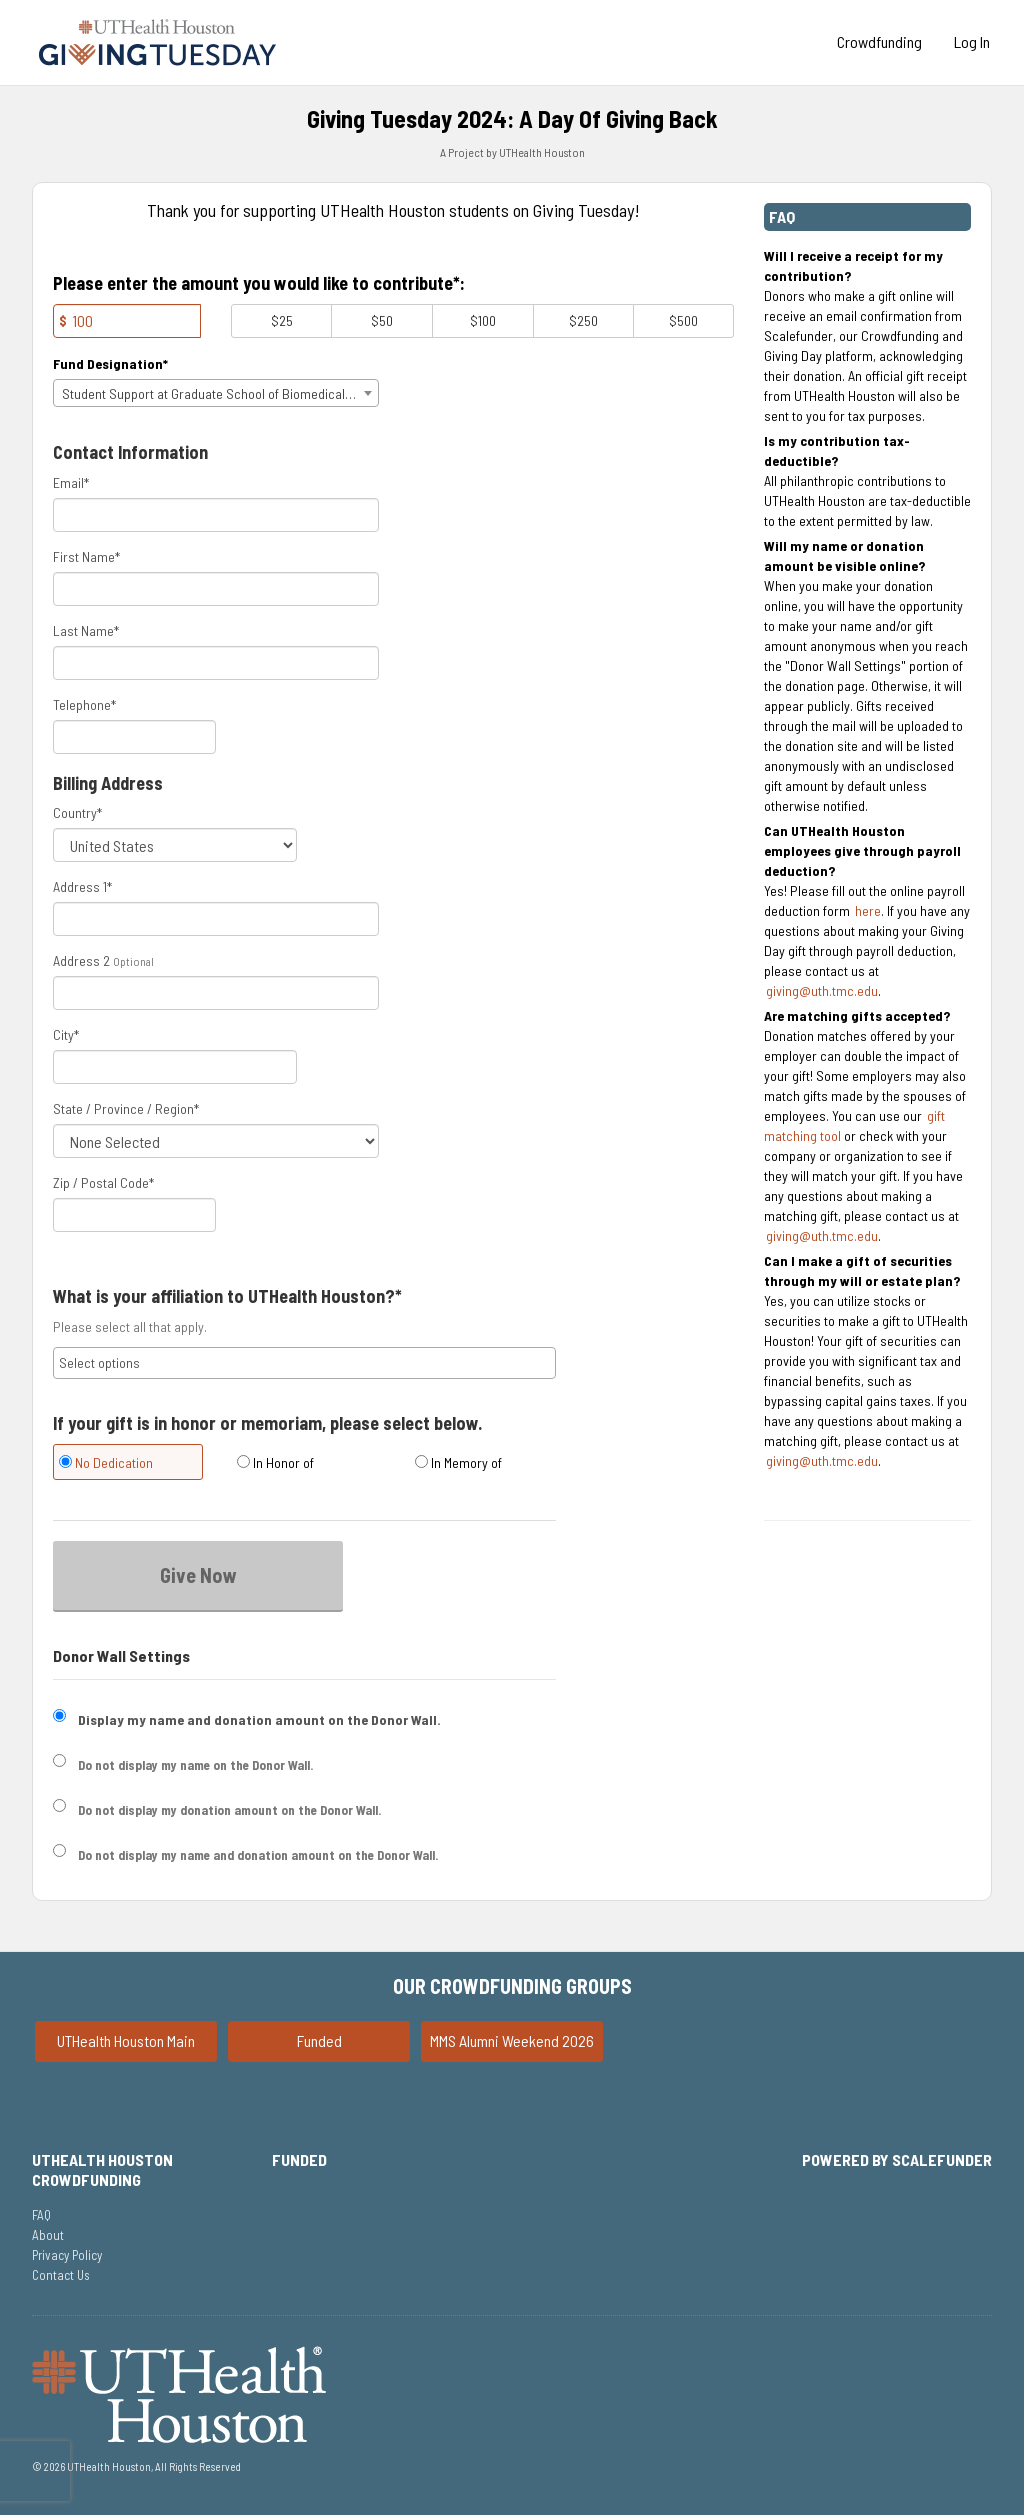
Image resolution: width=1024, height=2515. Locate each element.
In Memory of (458, 1462)
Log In (972, 41)
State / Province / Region (126, 1108)
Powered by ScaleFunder (897, 2159)
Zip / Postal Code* (103, 1182)
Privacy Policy (67, 2255)
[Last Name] (216, 663)
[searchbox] (304, 1363)
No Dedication (106, 1462)
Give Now (198, 1575)
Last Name (86, 630)
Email (71, 482)
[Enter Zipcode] (134, 1215)
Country (77, 812)
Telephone (84, 704)
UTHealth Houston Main (126, 2040)
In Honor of (275, 1462)
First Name (86, 556)
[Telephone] (134, 737)
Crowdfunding (879, 41)
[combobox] (216, 393)
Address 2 (81, 960)
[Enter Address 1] (216, 919)
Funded (319, 2040)
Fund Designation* (110, 363)
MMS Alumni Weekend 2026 (512, 2040)
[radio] (127, 1464)
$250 (583, 320)
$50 (382, 320)
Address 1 (82, 886)
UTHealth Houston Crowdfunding (102, 2169)
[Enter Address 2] (216, 993)
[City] (175, 1067)
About (48, 2235)
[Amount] (127, 321)
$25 (282, 320)
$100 (483, 320)
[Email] (216, 515)
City (66, 1034)
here (868, 910)
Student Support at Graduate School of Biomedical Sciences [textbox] (220, 393)
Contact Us (61, 2275)
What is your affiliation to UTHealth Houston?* (227, 1297)
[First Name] (216, 589)
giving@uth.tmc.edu (822, 990)
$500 (683, 320)
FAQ (41, 2215)
